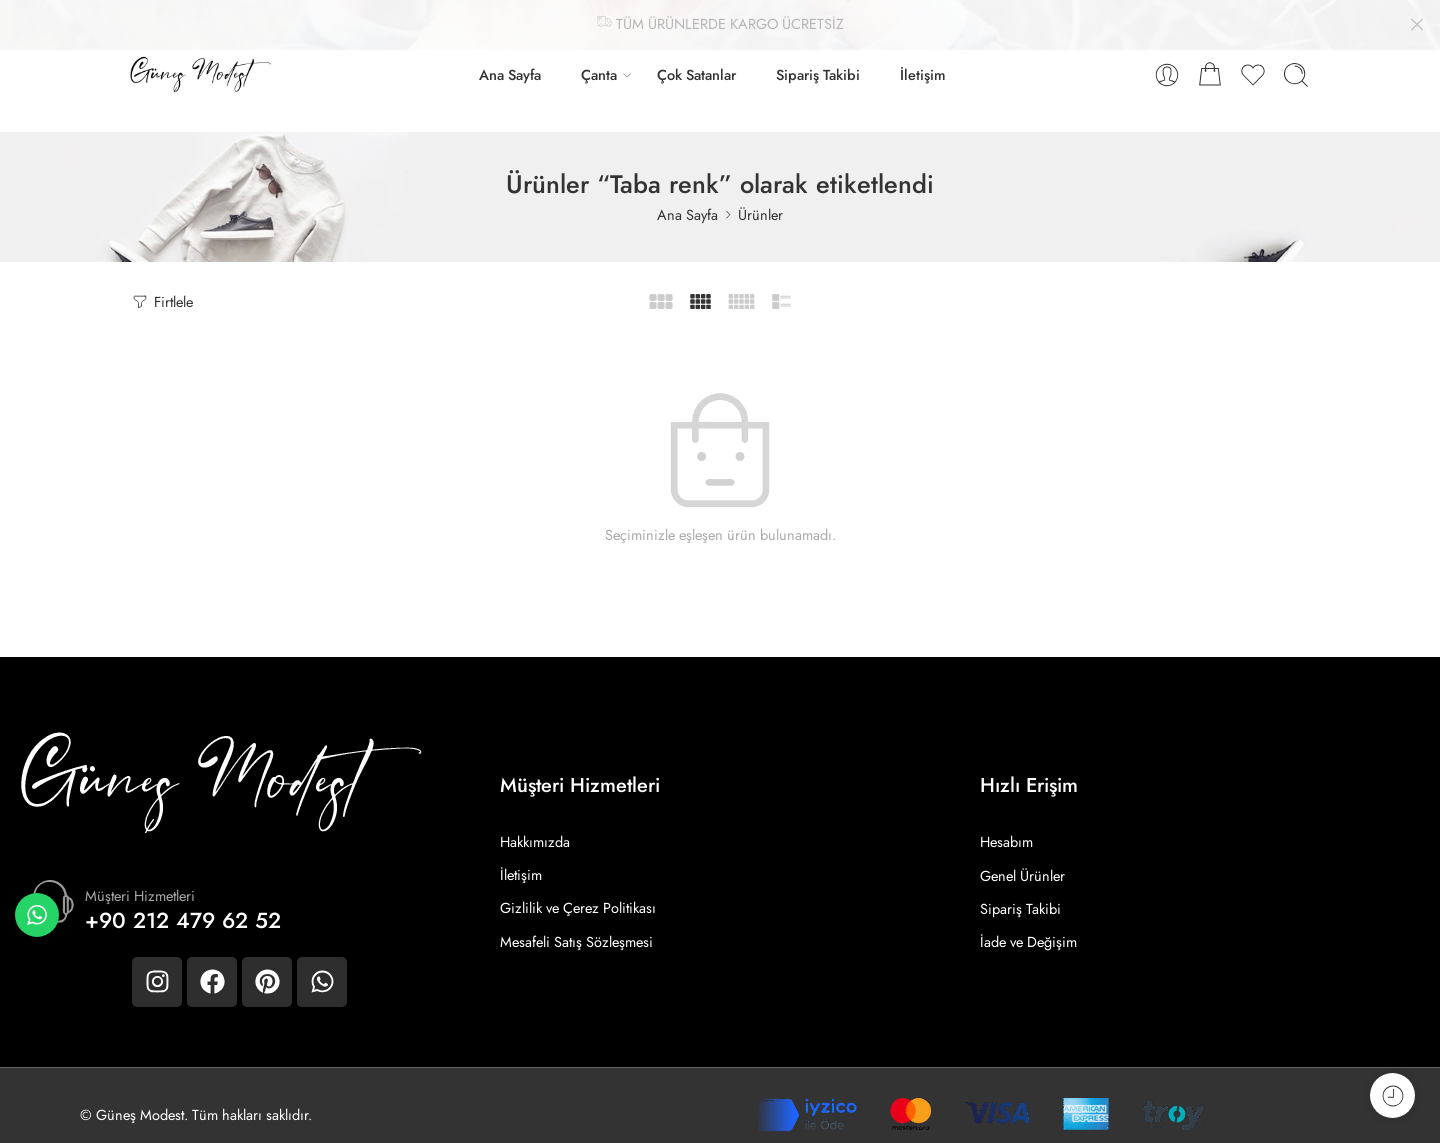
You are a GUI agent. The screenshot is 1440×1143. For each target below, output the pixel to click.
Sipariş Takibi (818, 56)
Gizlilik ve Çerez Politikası (578, 890)
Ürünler (760, 195)
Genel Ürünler (1022, 856)
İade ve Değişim (1028, 923)
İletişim (923, 56)
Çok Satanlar (696, 56)
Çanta (599, 56)
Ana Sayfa (510, 56)
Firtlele (161, 282)
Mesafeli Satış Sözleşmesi (576, 923)
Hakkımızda (535, 823)
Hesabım (1006, 823)
